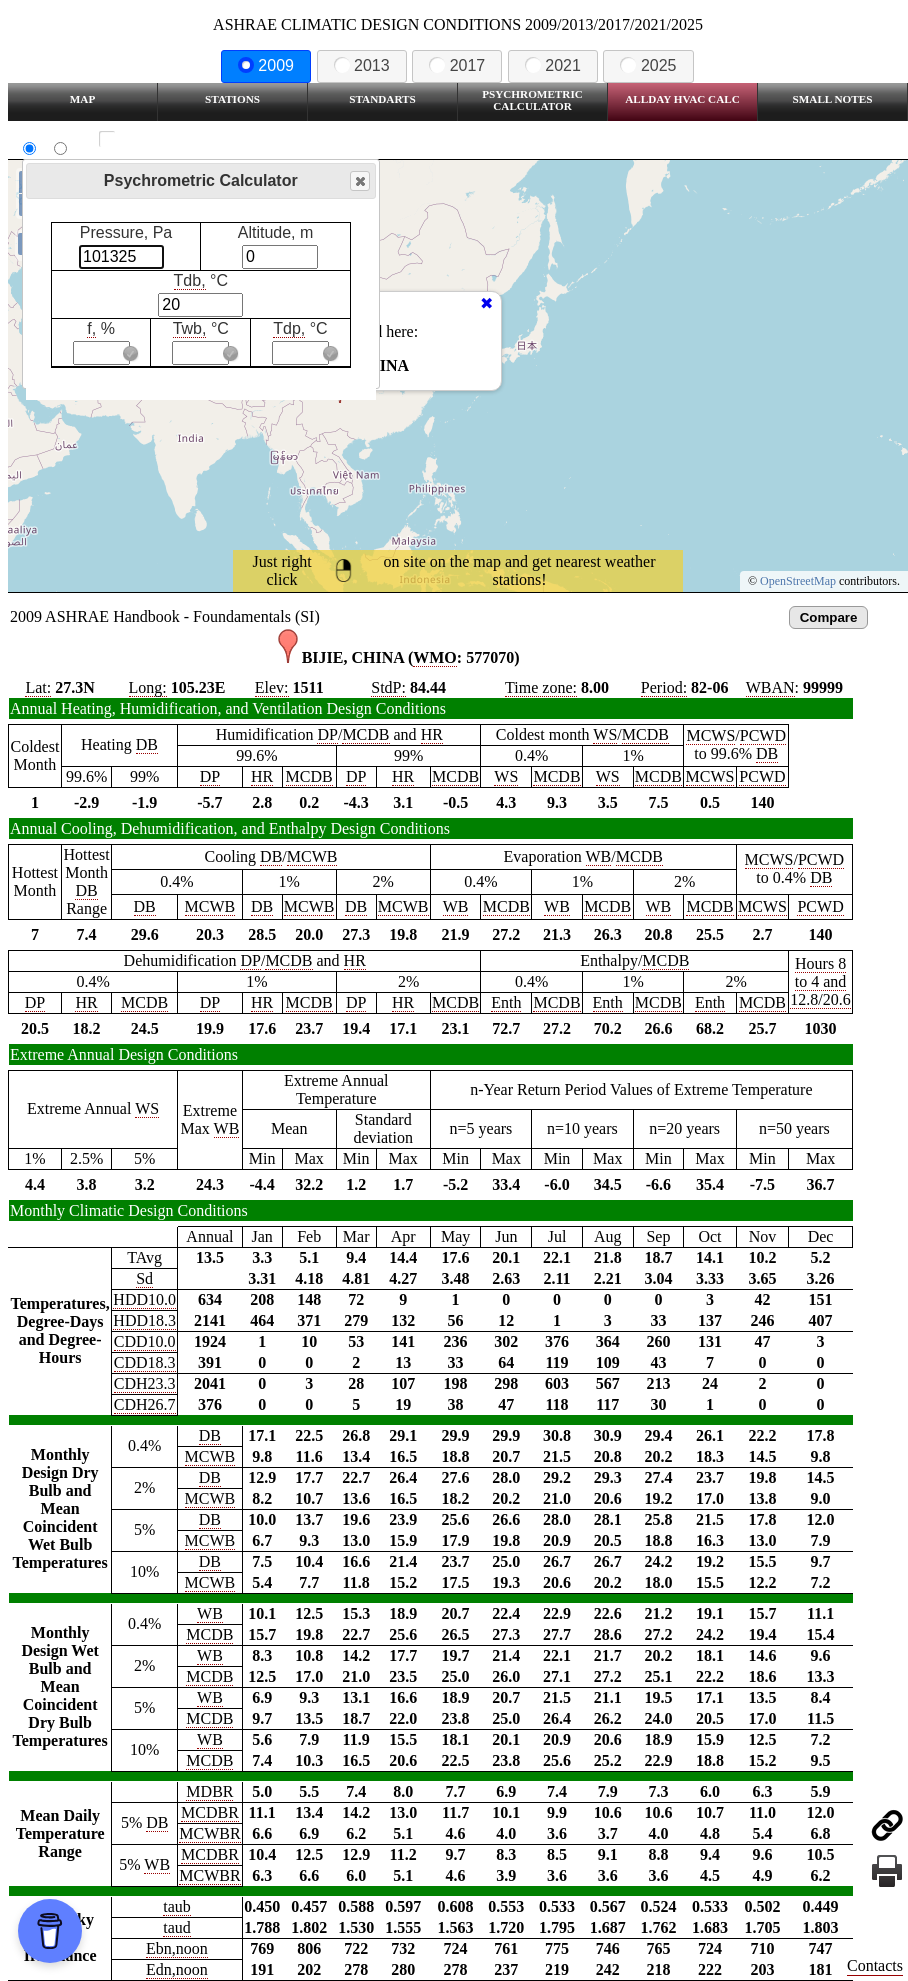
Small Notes (833, 99)
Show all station (165, 139)
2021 (553, 65)
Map (82, 99)
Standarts (382, 99)
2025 (648, 65)
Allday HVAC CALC (682, 99)
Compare (829, 617)
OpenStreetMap (798, 581)
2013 (362, 65)
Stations (232, 99)
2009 (266, 65)
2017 (457, 65)
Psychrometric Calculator (532, 100)
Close (359, 181)
